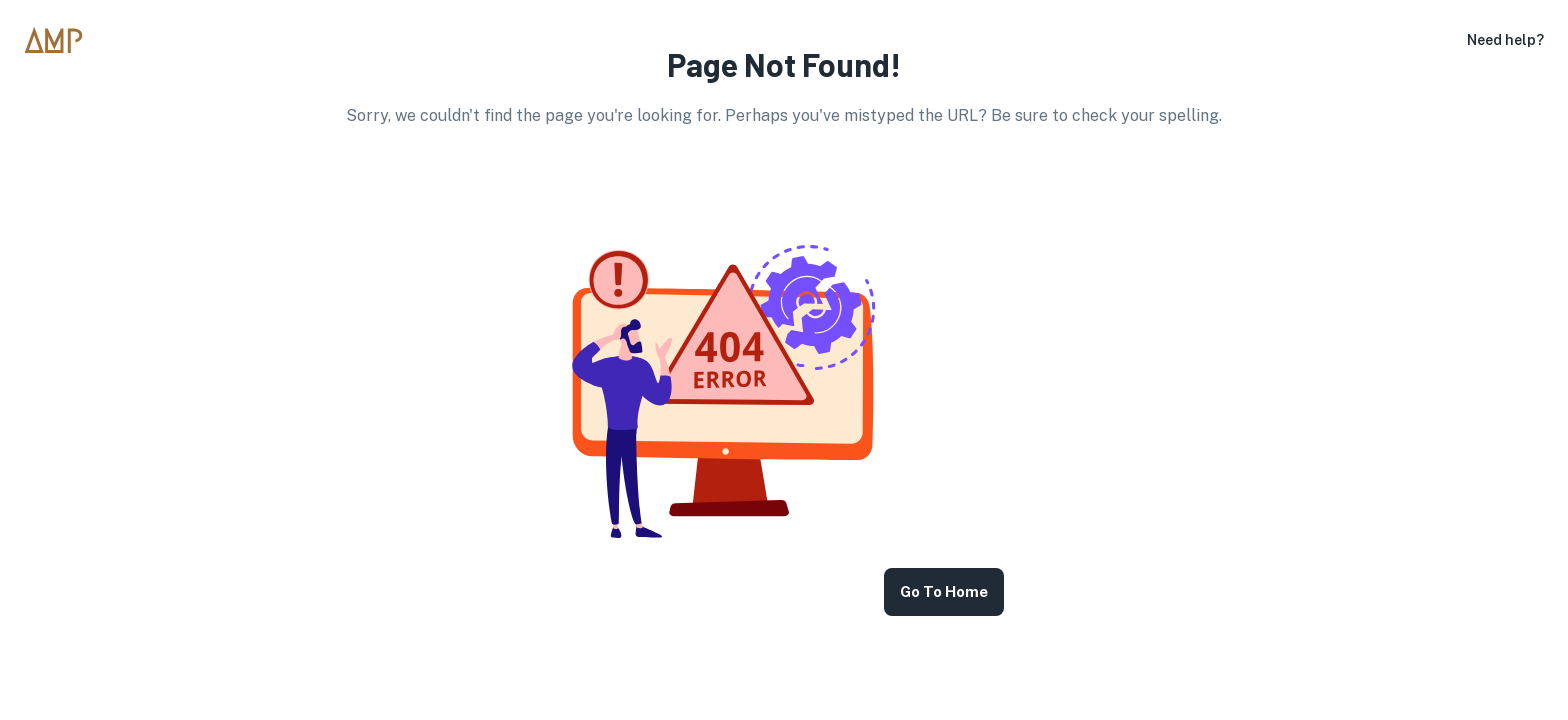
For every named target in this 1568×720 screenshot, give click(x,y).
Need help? (1505, 40)
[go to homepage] (61, 40)
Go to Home (944, 592)
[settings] (1450, 40)
